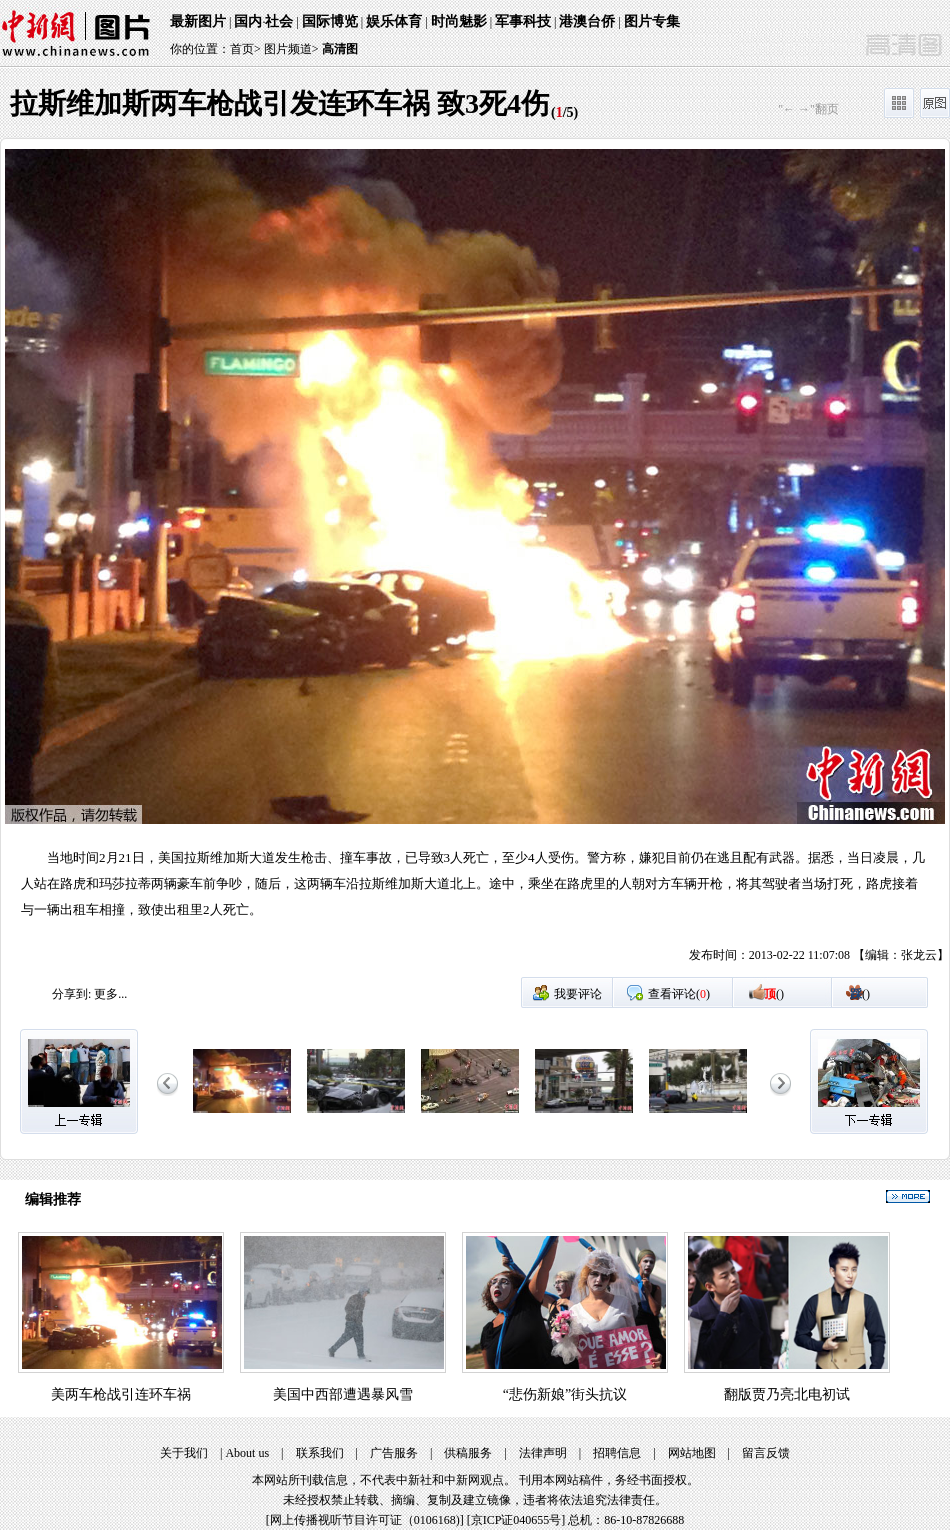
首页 (242, 49)
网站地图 (692, 1453)
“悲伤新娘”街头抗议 (565, 1394)
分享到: (71, 994)
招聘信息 (617, 1453)
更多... (110, 994)
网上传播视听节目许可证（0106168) (365, 1520)
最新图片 (198, 21)
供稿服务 (468, 1453)
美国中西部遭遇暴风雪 (343, 1394)
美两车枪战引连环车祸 (121, 1394)
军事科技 (523, 21)
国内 (248, 21)
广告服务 (394, 1453)
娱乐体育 (394, 21)
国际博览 (330, 21)
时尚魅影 (459, 21)
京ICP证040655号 (516, 1520)
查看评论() (679, 994)
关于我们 (184, 1453)
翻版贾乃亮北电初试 (787, 1394)
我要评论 (578, 994)
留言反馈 (766, 1453)
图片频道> (291, 49)
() (774, 994)
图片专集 (652, 21)
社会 (279, 21)
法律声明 (543, 1453)
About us (247, 1453)
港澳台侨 (587, 21)
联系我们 (320, 1453)
